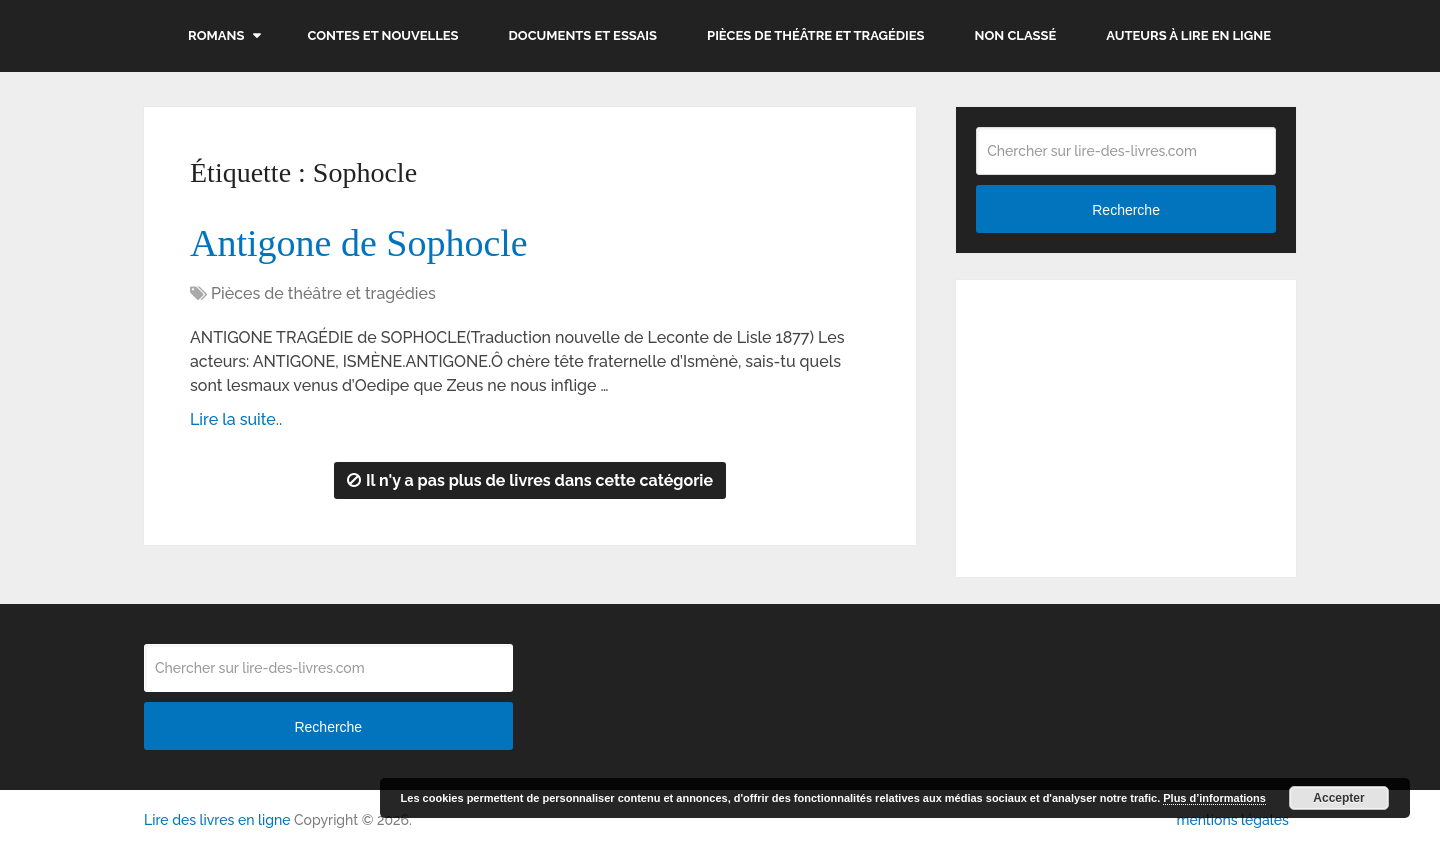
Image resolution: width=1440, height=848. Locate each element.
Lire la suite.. (236, 419)
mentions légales (1232, 820)
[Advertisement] (1126, 425)
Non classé (1016, 35)
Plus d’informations (1214, 798)
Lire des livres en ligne (217, 820)
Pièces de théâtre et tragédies (816, 35)
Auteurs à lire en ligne (1188, 35)
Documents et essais (583, 35)
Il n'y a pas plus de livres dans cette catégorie (530, 480)
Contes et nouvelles (382, 35)
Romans (216, 35)
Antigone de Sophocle (359, 243)
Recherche (1126, 210)
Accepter (1338, 798)
